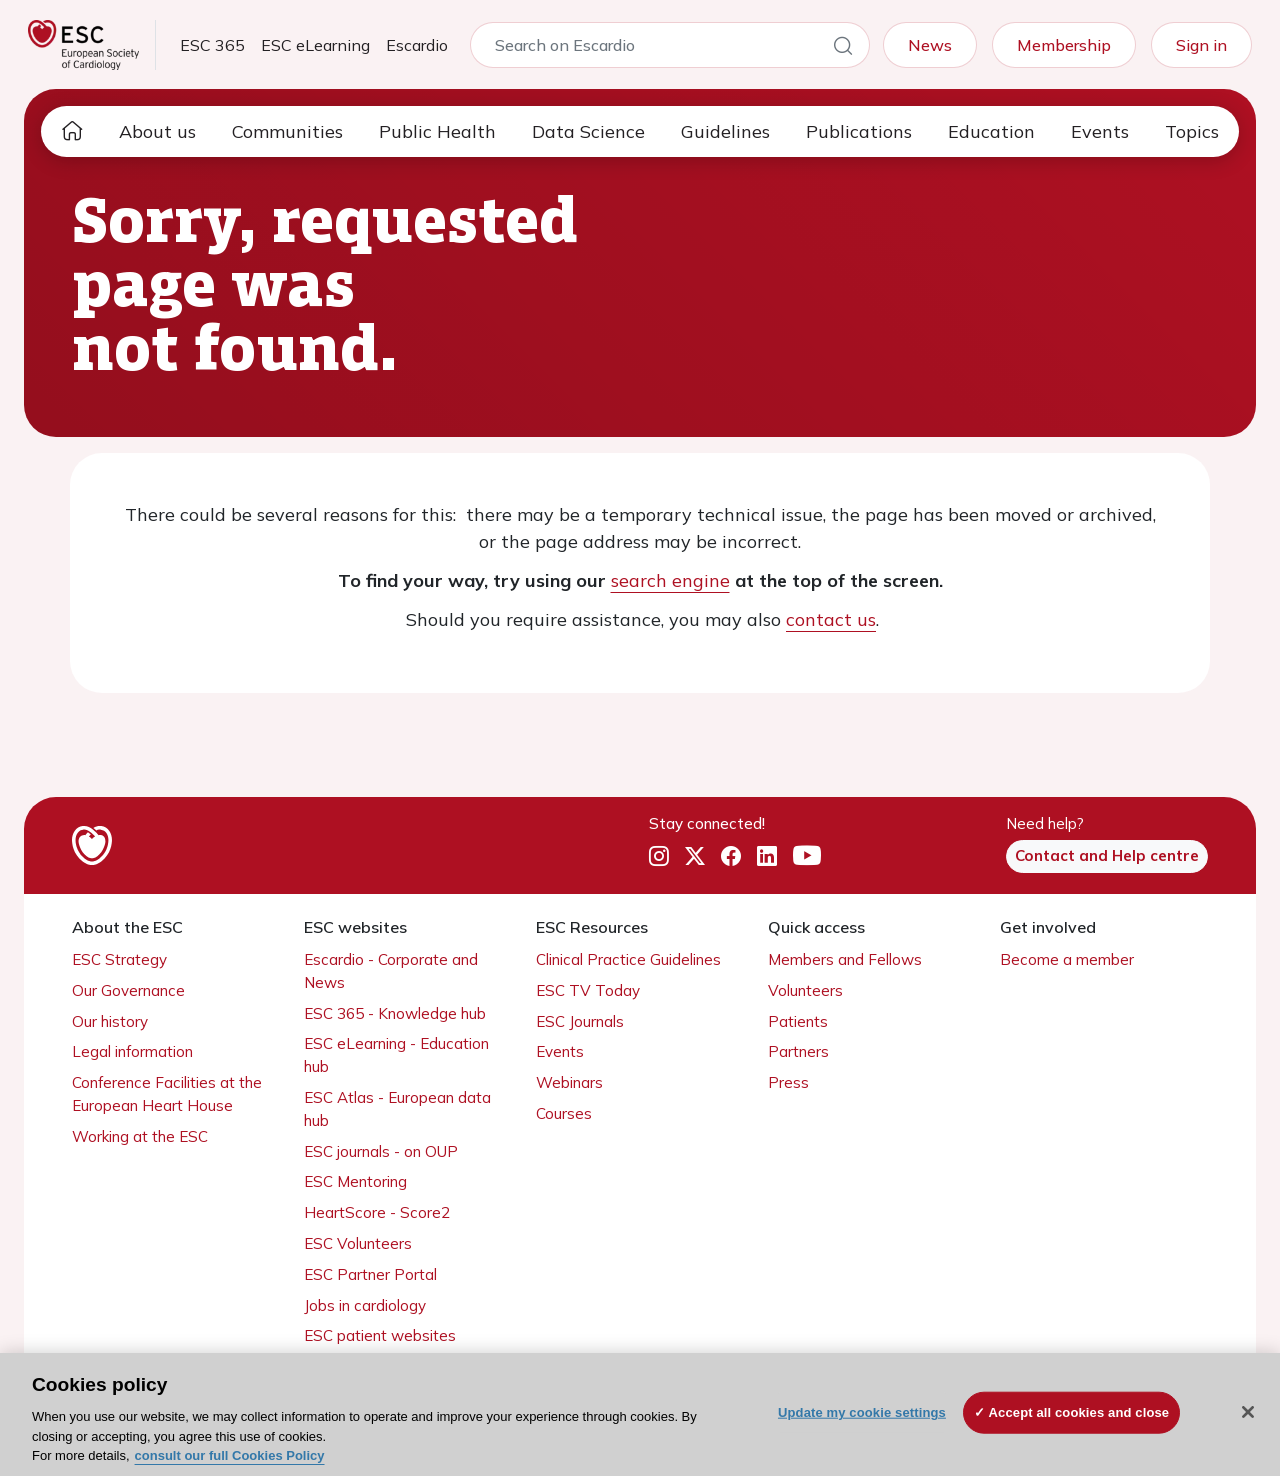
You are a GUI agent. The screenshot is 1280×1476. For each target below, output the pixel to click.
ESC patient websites (380, 1335)
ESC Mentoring (355, 1181)
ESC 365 (212, 45)
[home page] (72, 131)
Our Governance (128, 990)
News (930, 45)
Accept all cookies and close (1079, 1412)
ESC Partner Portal (370, 1274)
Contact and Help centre (1107, 855)
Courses (564, 1113)
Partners (798, 1051)
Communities (287, 131)
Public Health (437, 131)
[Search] (843, 49)
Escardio (417, 45)
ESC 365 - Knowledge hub (395, 1013)
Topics (1192, 131)
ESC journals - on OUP (381, 1151)
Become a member (1067, 959)
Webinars (569, 1082)
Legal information (132, 1051)
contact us (831, 619)
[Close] (1248, 1412)
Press (788, 1082)
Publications (859, 131)
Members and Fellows (845, 959)
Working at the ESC (140, 1136)
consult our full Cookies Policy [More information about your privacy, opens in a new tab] (230, 1455)
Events (1100, 131)
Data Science (588, 131)
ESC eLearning (315, 45)
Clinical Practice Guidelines (628, 959)
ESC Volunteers (358, 1243)
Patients (798, 1021)
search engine (670, 580)
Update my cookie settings (862, 1412)
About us (157, 131)
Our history (110, 1021)
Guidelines (725, 131)
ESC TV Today (588, 990)
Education (991, 131)
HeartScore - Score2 (377, 1212)
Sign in (1201, 45)
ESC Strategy (119, 959)
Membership (1064, 45)
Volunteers (805, 990)
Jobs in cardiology (365, 1305)
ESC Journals (580, 1021)
